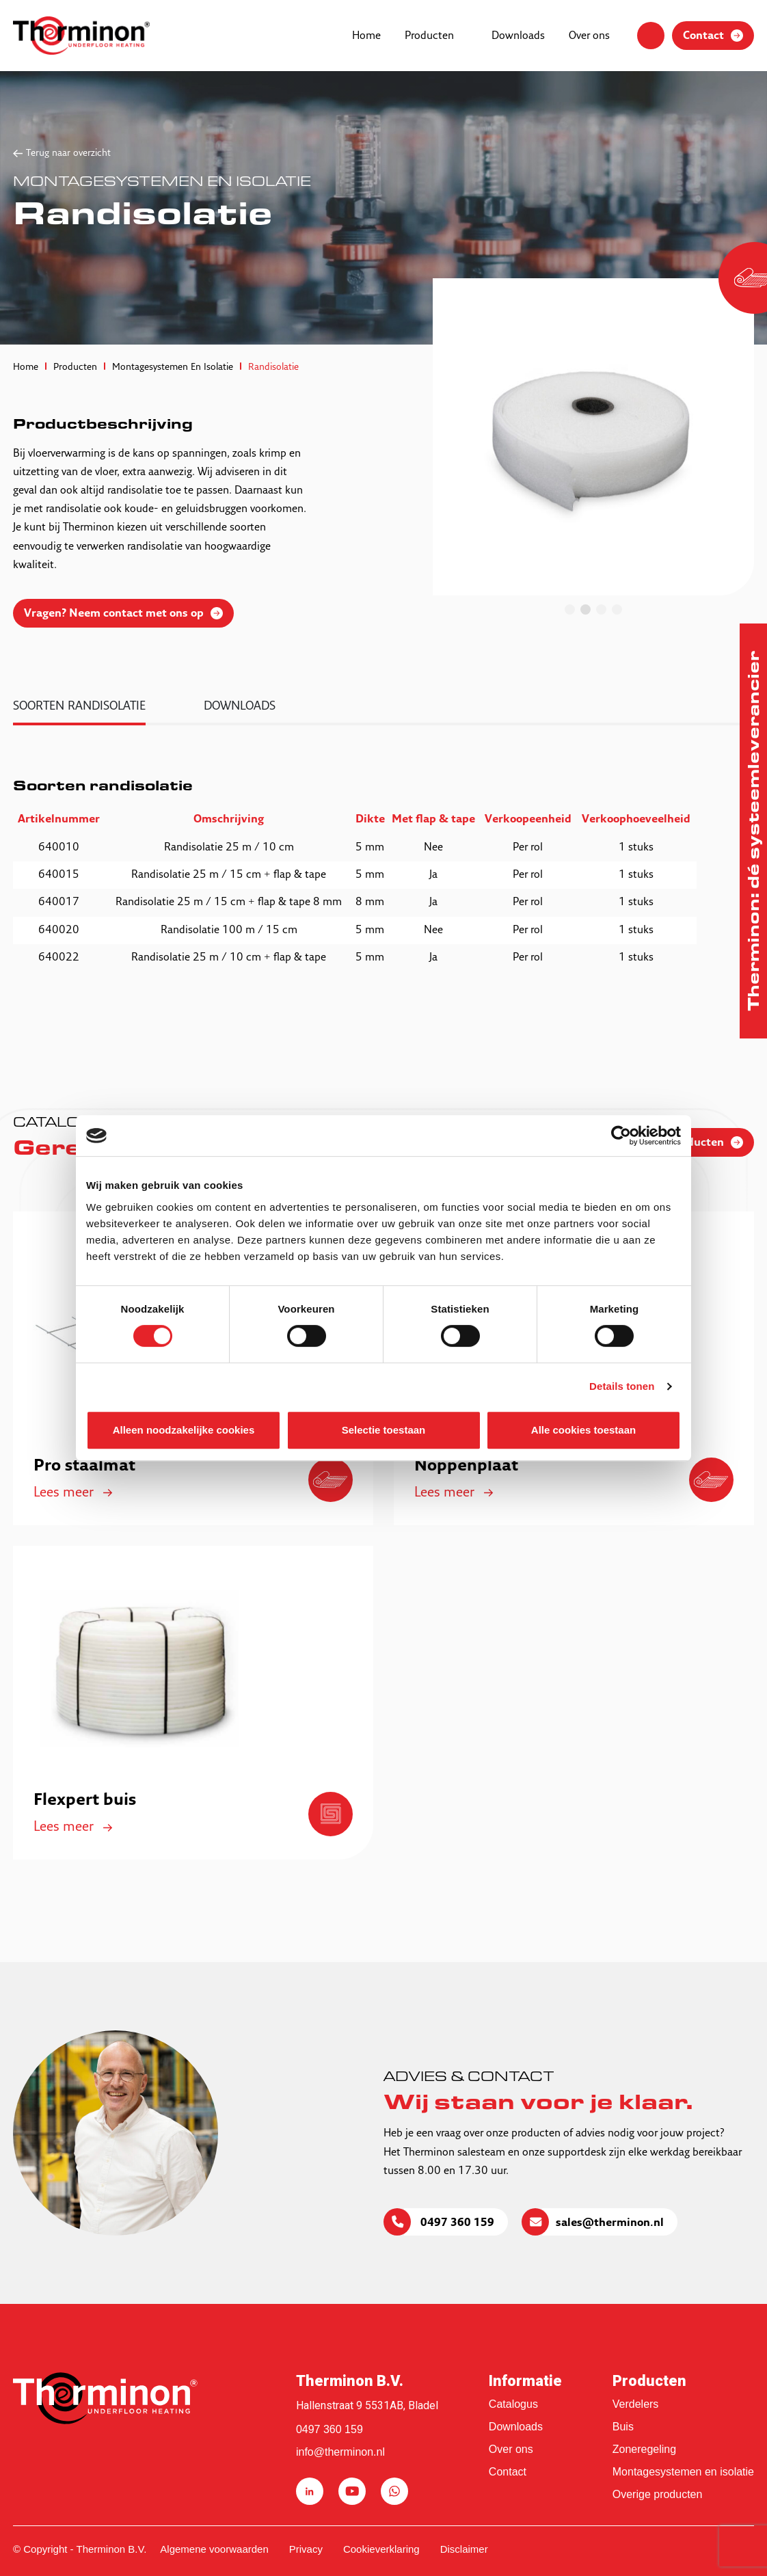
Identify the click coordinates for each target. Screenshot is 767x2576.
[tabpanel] (593, 437)
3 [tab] (601, 609)
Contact (507, 2472)
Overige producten (658, 2494)
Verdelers (636, 2404)
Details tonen (621, 1386)
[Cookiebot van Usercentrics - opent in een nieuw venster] (621, 1135)
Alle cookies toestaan (583, 1430)
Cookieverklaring (381, 2549)
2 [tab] (585, 609)
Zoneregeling (644, 2449)
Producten (429, 36)
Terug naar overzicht (68, 153)
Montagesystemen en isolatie (683, 2472)
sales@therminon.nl (610, 2223)
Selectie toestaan (384, 1430)
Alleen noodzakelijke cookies (184, 1430)
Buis (623, 2426)
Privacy (306, 2549)
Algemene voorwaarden (214, 2549)
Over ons (589, 36)
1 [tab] (570, 609)
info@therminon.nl (340, 2452)
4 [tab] (617, 609)
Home (366, 36)
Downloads (518, 36)
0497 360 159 (456, 2223)
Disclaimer (464, 2549)
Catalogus (513, 2404)
